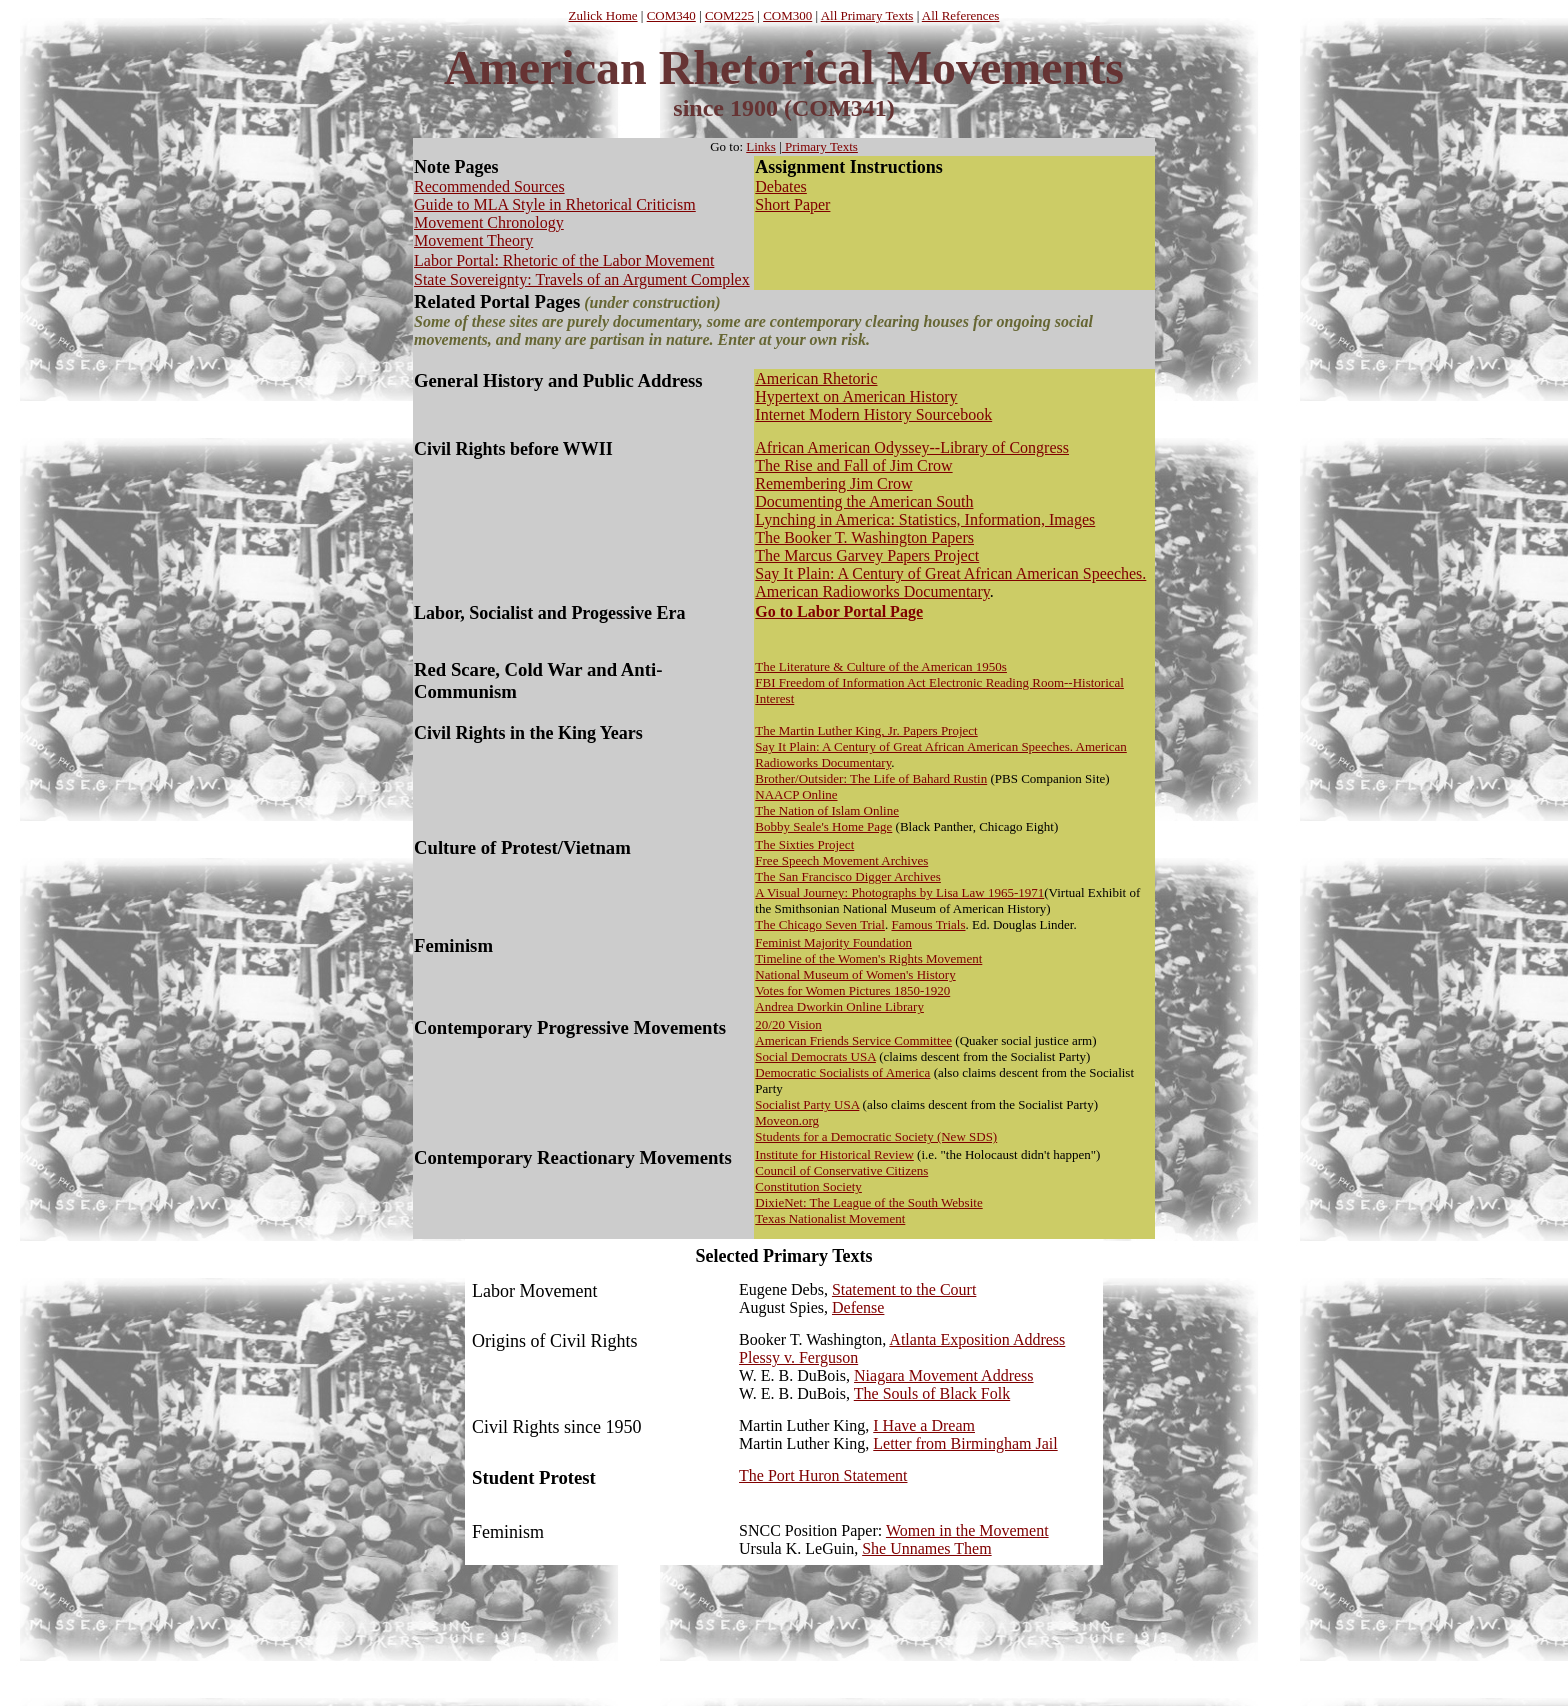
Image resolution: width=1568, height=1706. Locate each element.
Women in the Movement (967, 1530)
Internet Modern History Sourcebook (873, 414)
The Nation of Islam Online (827, 810)
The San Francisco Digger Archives (848, 876)
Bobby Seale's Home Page (823, 826)
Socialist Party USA (807, 1104)
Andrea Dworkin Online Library (839, 1006)
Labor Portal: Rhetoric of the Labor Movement (564, 260)
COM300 (787, 15)
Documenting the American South (864, 501)
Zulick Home (603, 15)
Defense (858, 1307)
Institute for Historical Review (834, 1154)
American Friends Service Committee (853, 1040)
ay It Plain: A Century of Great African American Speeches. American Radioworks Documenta (950, 582)
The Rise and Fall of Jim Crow (853, 465)
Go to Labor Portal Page (839, 611)
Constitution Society (808, 1186)
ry (983, 591)
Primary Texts (820, 146)
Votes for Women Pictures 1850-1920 (852, 990)
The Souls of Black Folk (932, 1393)
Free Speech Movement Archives (841, 860)
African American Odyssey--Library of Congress (912, 447)
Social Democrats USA (815, 1056)
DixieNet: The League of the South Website (868, 1202)
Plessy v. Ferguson (798, 1357)
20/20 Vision (788, 1024)
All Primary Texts (867, 15)
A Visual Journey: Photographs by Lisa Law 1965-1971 (899, 892)
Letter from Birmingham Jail (965, 1443)
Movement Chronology (489, 222)
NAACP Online (796, 794)
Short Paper (792, 204)
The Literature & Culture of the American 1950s (881, 666)
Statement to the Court (904, 1289)
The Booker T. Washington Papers (864, 537)
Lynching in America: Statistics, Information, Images (925, 519)
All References (961, 15)
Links (761, 146)
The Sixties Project (804, 844)
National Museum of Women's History (855, 974)
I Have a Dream (924, 1425)
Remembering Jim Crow (833, 483)
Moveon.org (787, 1120)
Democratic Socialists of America (842, 1072)
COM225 (729, 15)
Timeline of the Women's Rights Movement (868, 958)
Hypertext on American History (856, 396)
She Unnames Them (926, 1548)
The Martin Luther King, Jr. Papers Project (866, 730)
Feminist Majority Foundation (833, 942)
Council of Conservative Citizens (841, 1170)
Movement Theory (473, 240)
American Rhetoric (816, 378)
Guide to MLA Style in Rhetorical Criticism (555, 204)
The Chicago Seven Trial (820, 924)
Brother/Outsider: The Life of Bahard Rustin (871, 778)
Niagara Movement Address (944, 1375)
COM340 (671, 15)
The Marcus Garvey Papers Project (867, 555)
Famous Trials (928, 924)
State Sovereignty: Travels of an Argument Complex (582, 279)
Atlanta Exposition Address (977, 1339)
